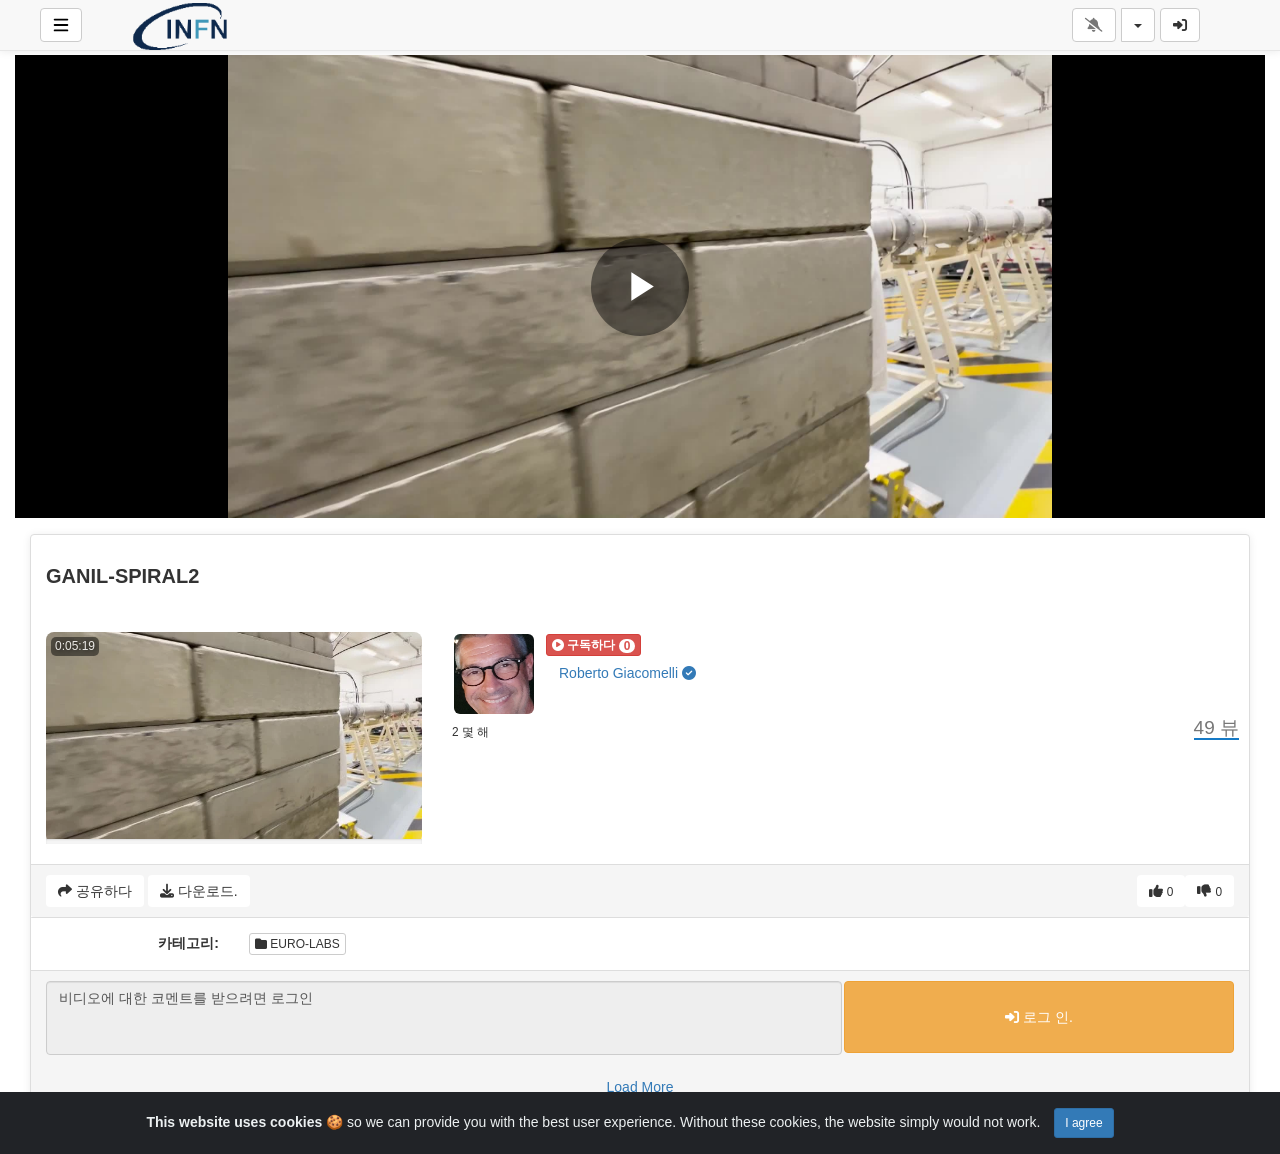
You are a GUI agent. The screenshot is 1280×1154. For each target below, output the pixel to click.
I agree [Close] (1083, 1123)
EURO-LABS (297, 944)
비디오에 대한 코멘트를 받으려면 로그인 (444, 1018)
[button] (593, 645)
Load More (640, 1087)
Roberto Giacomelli (627, 673)
